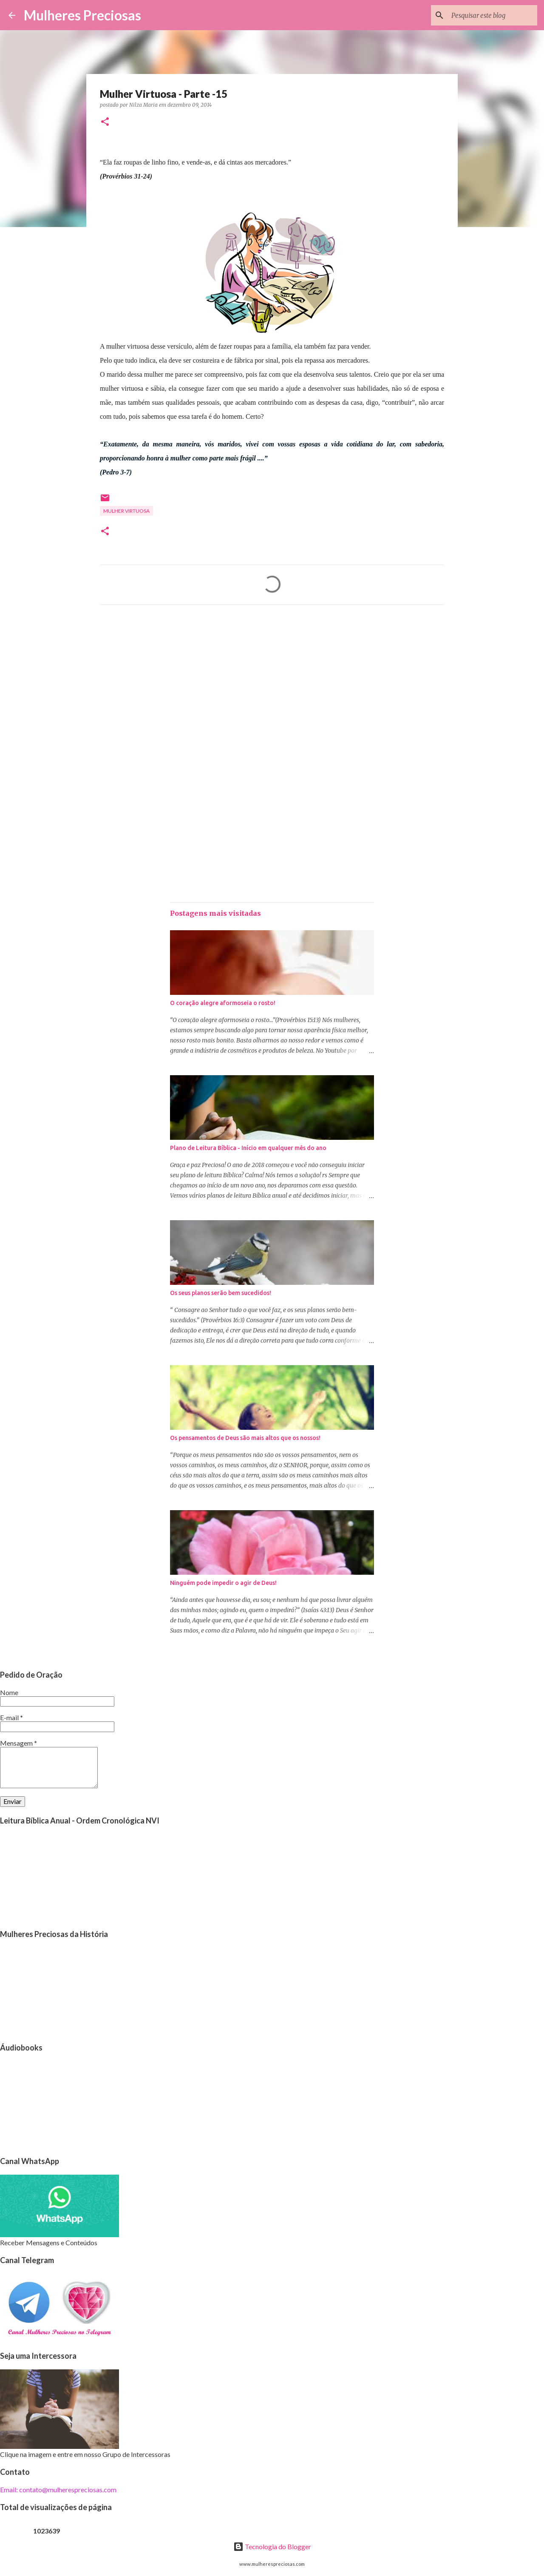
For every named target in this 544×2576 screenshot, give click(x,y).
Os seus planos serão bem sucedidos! (220, 1292)
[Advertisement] (272, 690)
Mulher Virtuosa (126, 511)
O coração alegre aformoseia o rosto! (222, 1003)
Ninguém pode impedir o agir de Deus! (223, 1582)
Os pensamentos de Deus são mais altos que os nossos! (245, 1437)
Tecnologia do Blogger (272, 2546)
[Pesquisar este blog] (492, 15)
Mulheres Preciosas (82, 15)
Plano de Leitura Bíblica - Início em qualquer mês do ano (248, 1148)
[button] (105, 122)
